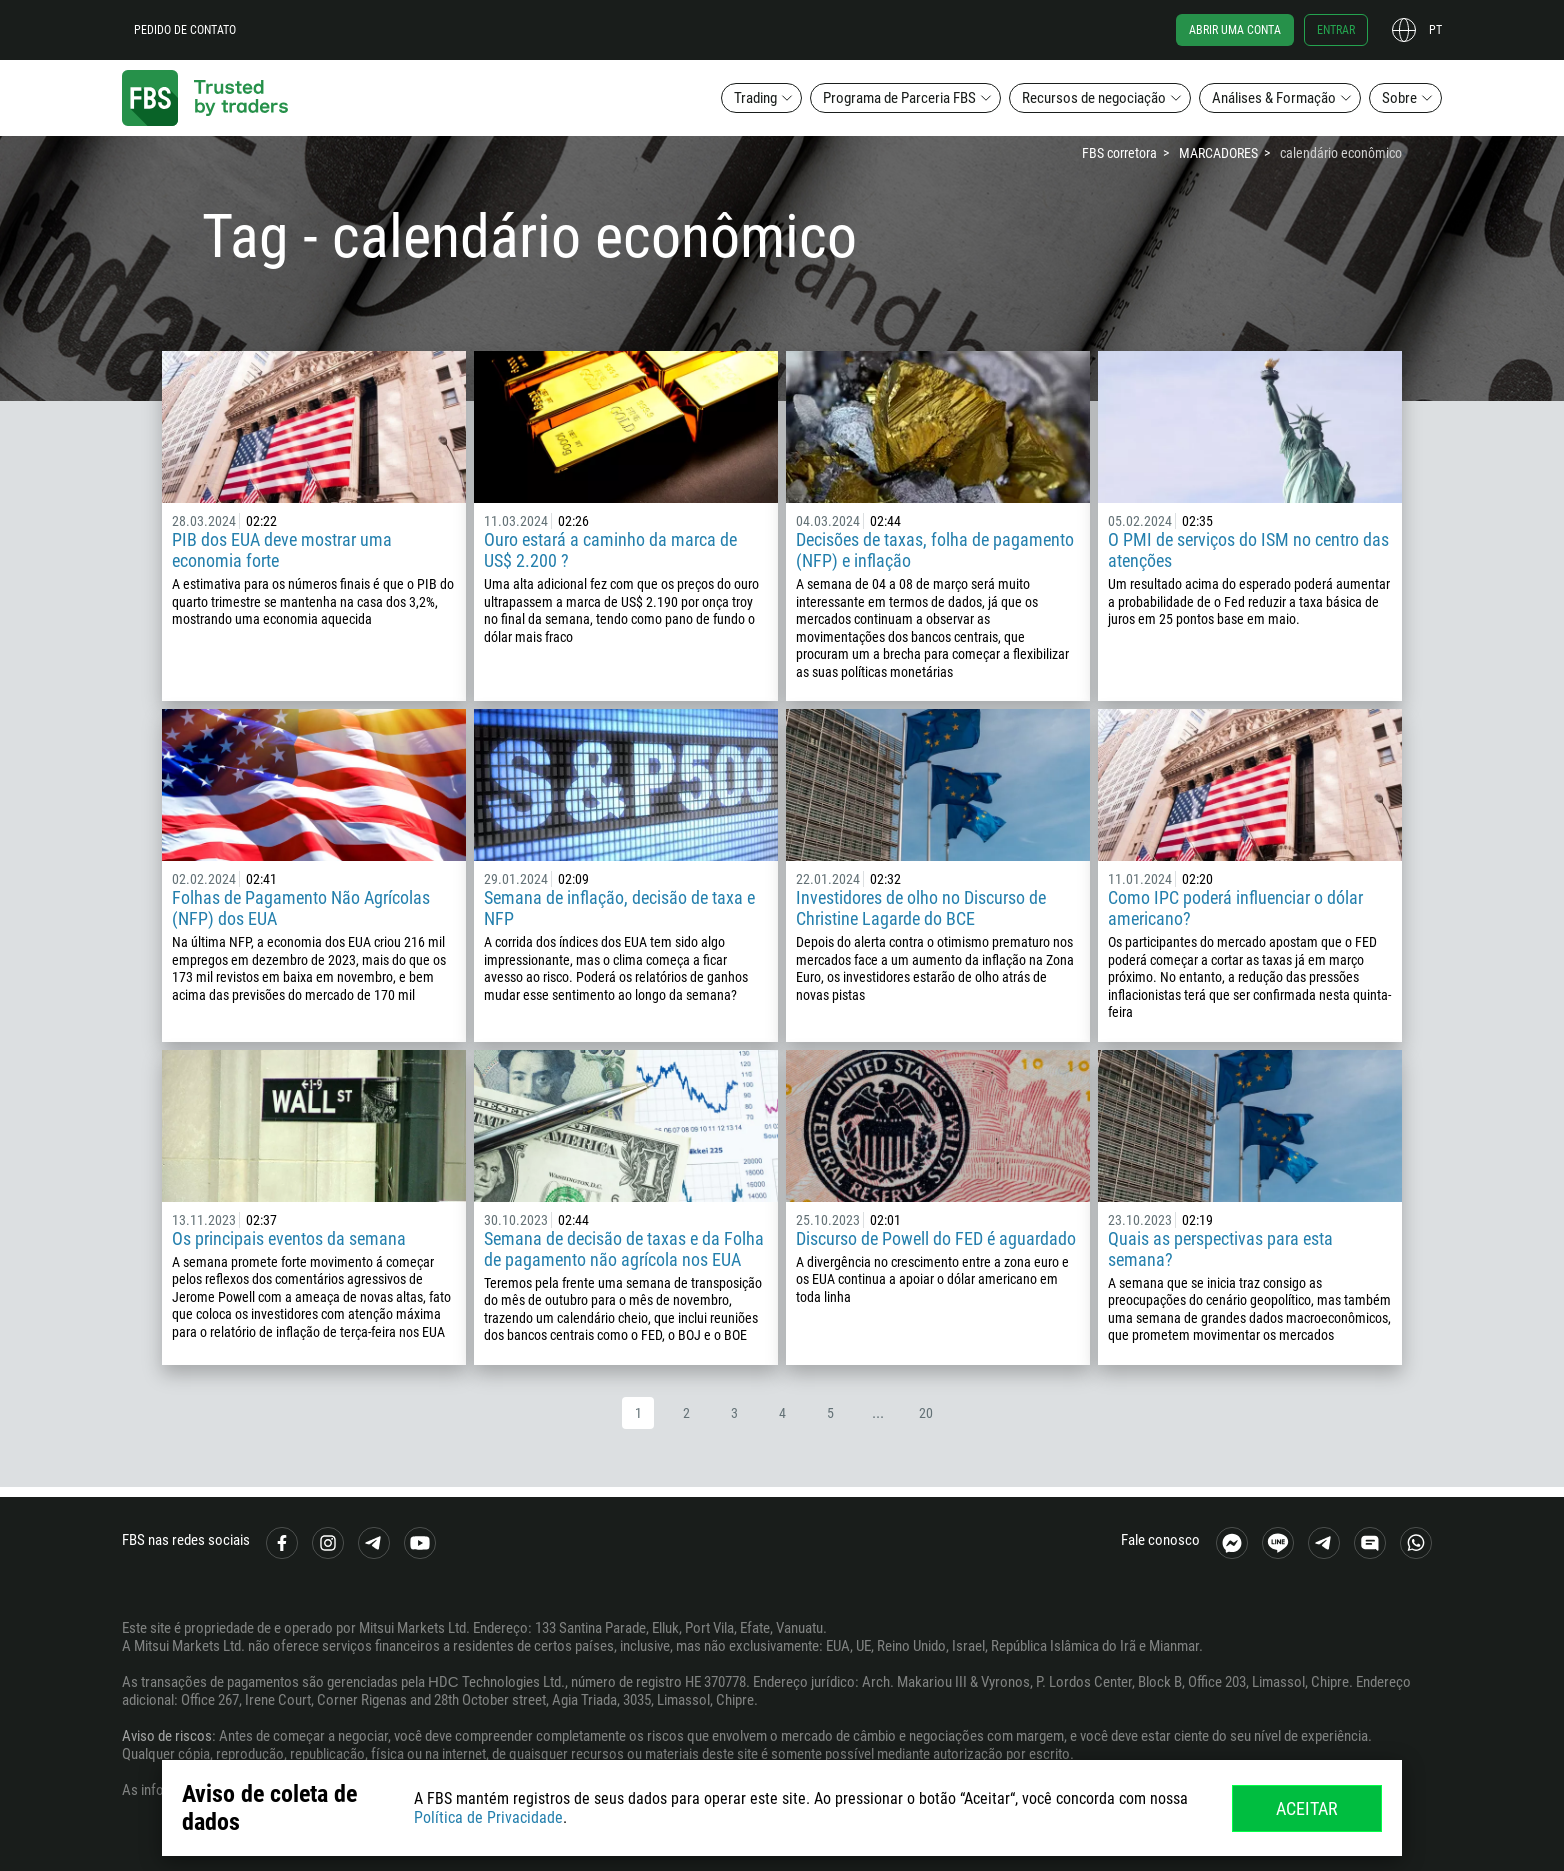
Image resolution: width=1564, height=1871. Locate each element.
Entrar (1336, 30)
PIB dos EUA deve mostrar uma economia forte (282, 550)
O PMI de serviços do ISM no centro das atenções (1248, 550)
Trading (755, 98)
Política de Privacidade (488, 1817)
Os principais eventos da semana (289, 1238)
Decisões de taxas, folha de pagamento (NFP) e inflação (935, 550)
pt (1435, 30)
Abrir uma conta (1235, 30)
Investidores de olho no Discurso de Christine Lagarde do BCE (921, 908)
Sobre (1399, 98)
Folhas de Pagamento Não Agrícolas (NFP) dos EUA (301, 908)
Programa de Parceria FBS (899, 98)
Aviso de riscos (167, 1736)
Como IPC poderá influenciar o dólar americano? (1235, 908)
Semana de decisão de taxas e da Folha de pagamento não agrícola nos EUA (624, 1249)
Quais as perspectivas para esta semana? (1220, 1249)
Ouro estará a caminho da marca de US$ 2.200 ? (610, 550)
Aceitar (1307, 1808)
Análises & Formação (1274, 98)
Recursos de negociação (1094, 98)
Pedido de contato (185, 30)
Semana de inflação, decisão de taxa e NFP (619, 908)
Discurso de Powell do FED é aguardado (936, 1238)
